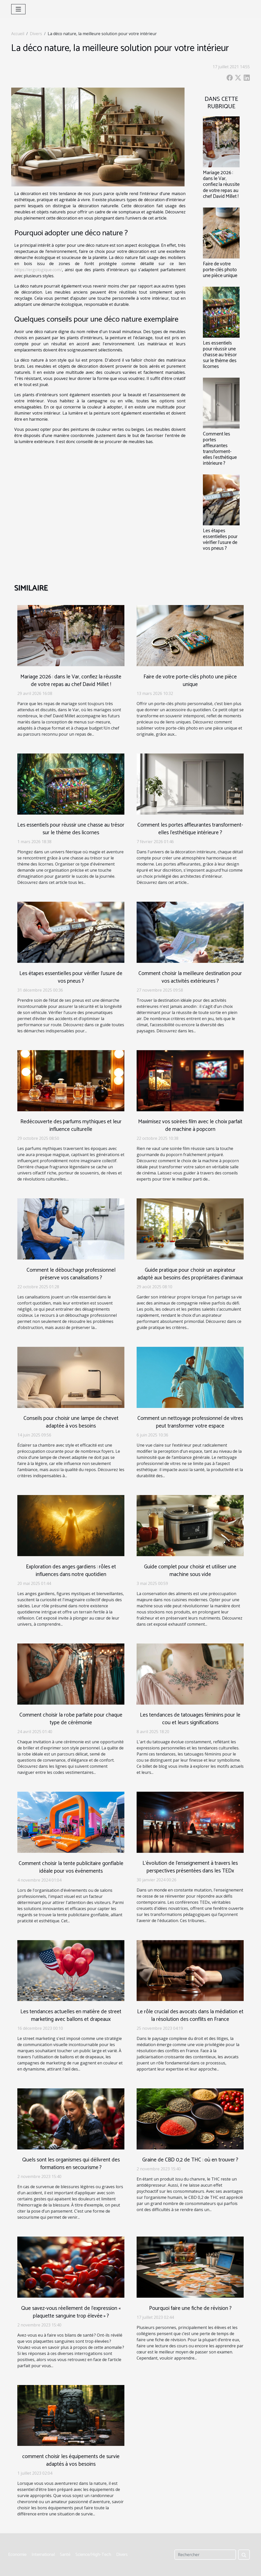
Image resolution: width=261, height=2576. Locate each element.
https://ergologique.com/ (38, 269)
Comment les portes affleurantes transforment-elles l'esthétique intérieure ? (220, 448)
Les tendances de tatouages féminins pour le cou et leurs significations (190, 1719)
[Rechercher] (205, 2555)
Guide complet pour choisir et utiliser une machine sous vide (190, 1571)
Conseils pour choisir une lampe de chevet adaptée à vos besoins (71, 1422)
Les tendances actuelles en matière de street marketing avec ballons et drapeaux (70, 2015)
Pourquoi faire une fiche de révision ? (190, 2308)
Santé (65, 2554)
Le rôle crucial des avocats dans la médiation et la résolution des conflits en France (190, 2015)
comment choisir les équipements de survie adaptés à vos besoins (71, 2460)
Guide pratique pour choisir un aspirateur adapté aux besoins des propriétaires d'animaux (190, 1274)
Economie (17, 2554)
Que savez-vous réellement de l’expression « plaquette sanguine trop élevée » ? (71, 2312)
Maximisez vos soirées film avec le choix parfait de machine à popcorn (190, 1125)
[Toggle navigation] (18, 9)
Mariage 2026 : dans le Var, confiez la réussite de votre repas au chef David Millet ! (221, 184)
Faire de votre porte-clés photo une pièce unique (220, 270)
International (43, 2554)
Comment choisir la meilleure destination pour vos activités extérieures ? (190, 977)
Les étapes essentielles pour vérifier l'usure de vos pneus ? (220, 539)
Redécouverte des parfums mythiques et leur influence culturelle (71, 1125)
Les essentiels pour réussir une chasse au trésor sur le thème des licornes (220, 355)
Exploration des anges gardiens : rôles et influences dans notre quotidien (71, 1571)
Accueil (17, 33)
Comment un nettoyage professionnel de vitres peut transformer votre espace (190, 1422)
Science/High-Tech (93, 2554)
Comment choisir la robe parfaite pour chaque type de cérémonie (70, 1719)
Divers (36, 33)
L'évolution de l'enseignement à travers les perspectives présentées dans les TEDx (190, 1867)
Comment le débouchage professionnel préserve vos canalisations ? (71, 1274)
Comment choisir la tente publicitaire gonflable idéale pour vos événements (71, 1867)
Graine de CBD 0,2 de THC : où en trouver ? (190, 2160)
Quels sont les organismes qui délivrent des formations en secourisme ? (71, 2164)
